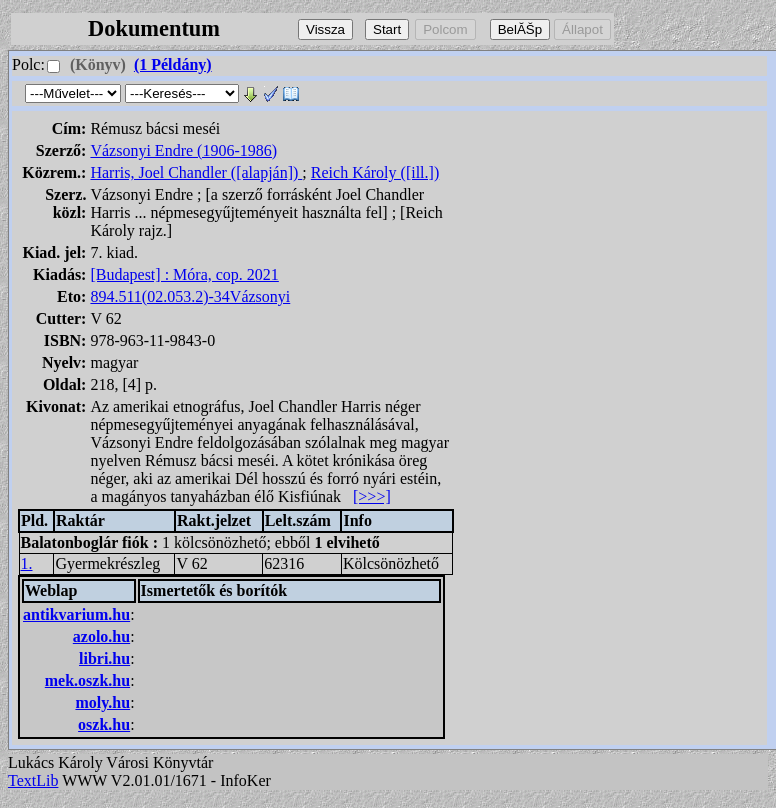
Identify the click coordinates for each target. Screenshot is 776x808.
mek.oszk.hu (87, 680)
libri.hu (104, 658)
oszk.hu (104, 724)
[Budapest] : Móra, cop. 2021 (184, 274)
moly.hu (102, 702)
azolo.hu (101, 636)
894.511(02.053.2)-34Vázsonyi (190, 296)
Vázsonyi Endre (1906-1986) (183, 150)
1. (27, 563)
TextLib (33, 780)
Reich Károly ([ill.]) (375, 172)
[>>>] (372, 496)
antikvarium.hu (76, 614)
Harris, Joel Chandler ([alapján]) (196, 172)
